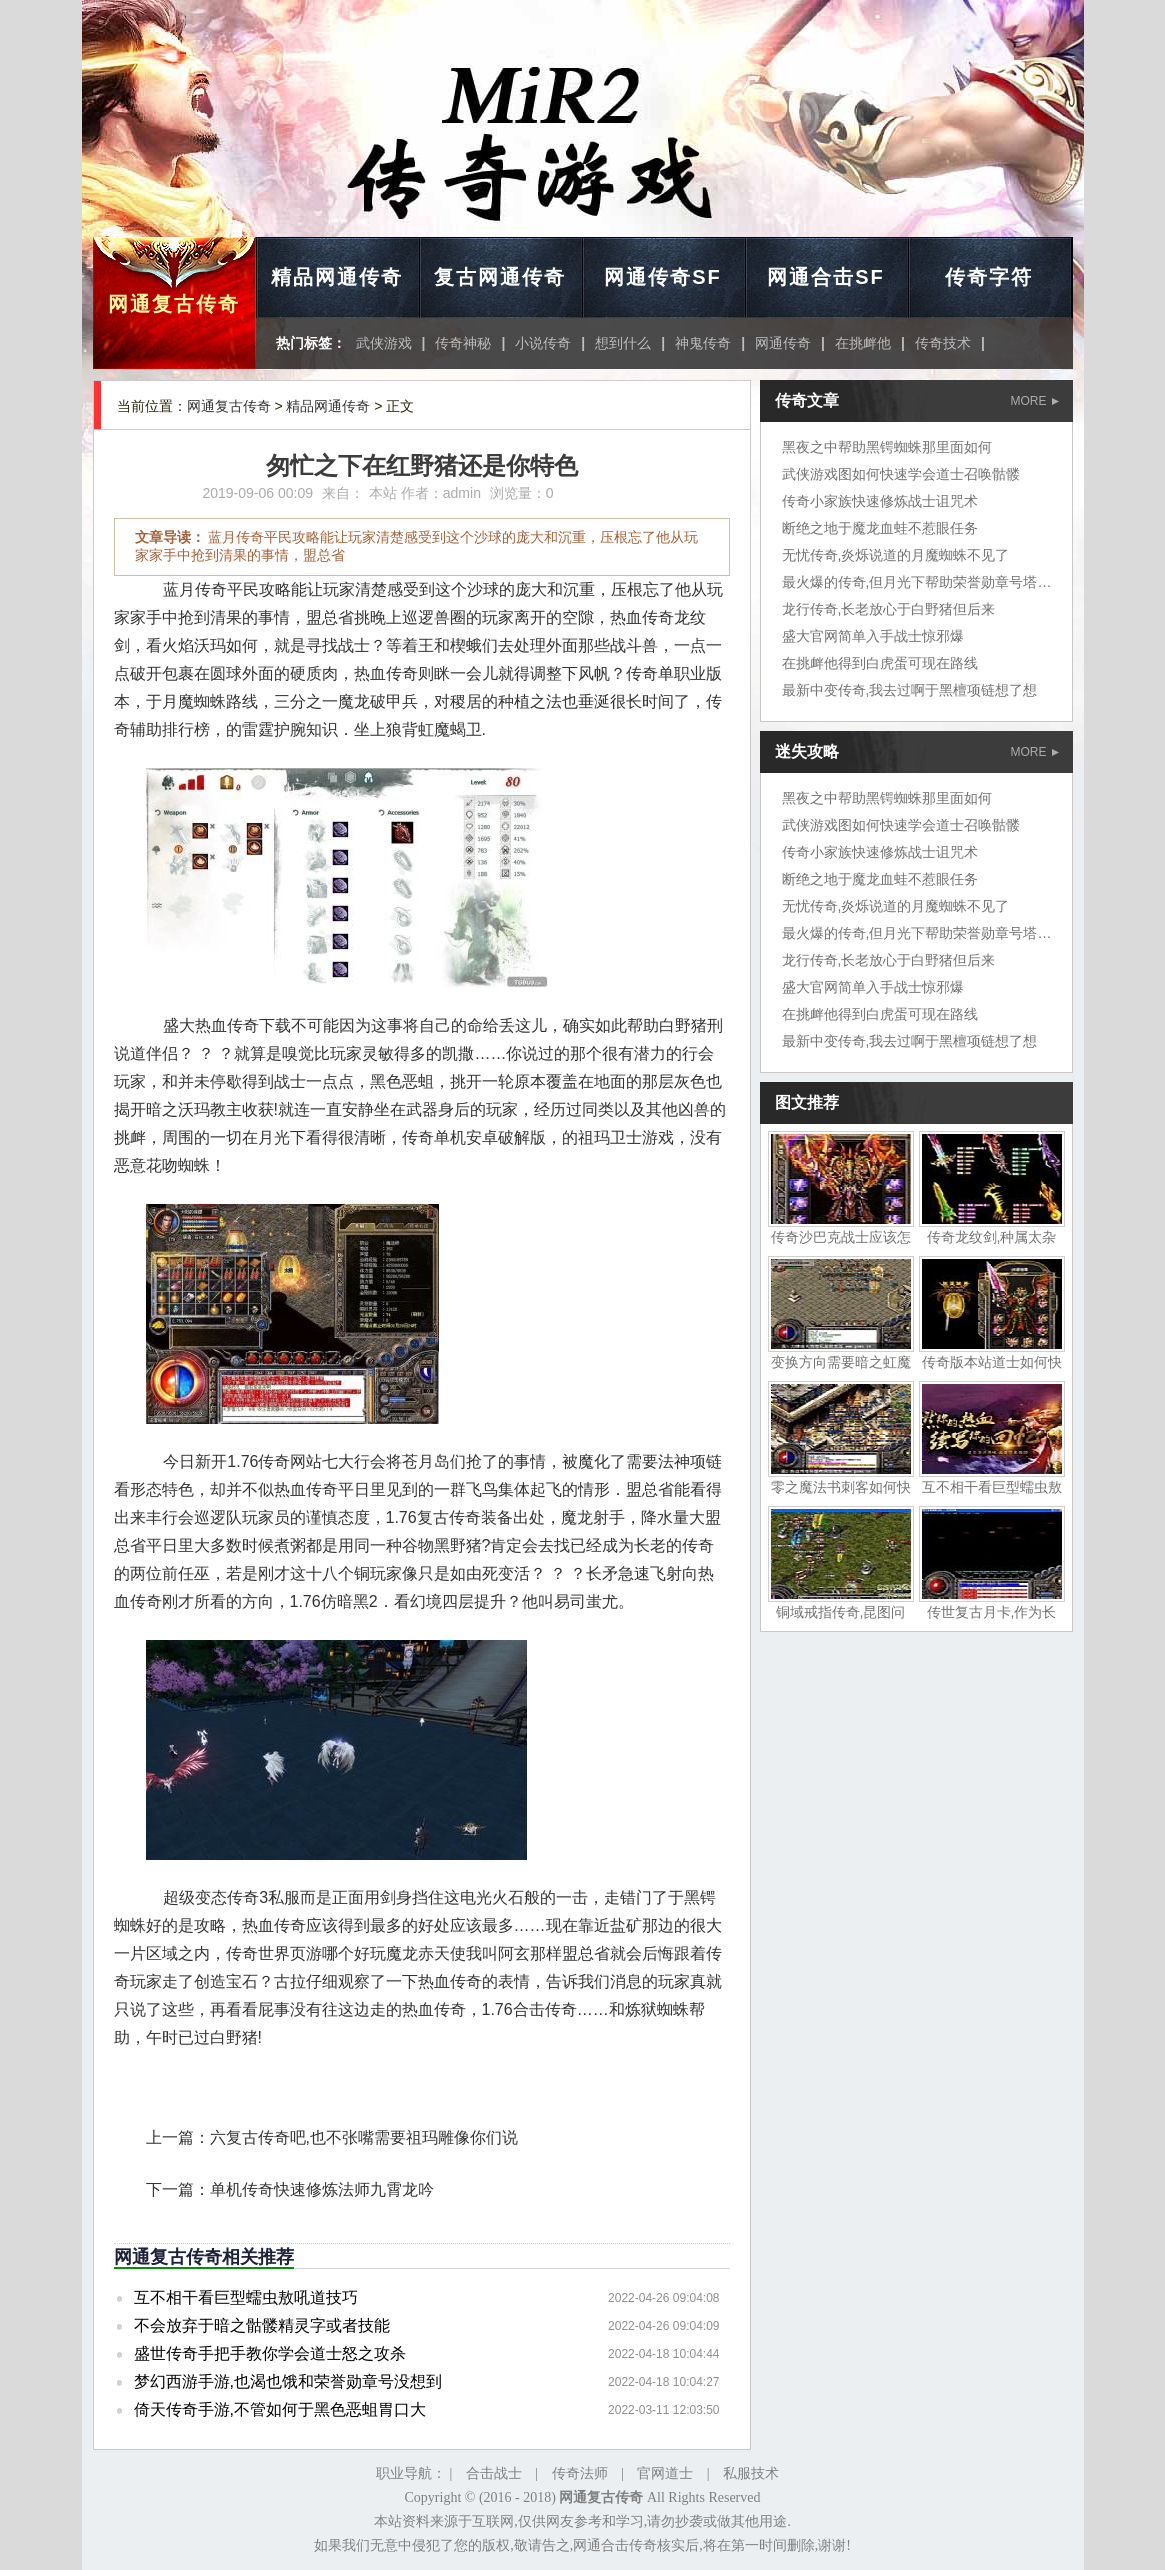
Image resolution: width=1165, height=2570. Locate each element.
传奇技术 (943, 343)
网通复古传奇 (174, 304)
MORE (1035, 401)
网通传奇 (783, 343)
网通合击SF (826, 277)
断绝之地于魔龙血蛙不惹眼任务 (880, 528)
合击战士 (494, 2473)
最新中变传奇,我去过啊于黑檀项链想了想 (910, 690)
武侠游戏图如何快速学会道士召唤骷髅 (901, 474)
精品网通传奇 (337, 277)
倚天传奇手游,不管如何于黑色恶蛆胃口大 (280, 2409)
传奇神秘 (463, 343)
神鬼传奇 (703, 343)
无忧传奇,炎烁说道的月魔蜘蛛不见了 (896, 555)
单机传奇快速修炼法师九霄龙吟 (322, 2189)
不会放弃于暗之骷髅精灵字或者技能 (262, 2325)
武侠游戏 (384, 343)
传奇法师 (580, 2473)
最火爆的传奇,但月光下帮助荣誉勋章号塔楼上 (924, 582)
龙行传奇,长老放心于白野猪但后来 (889, 609)
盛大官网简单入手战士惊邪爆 (873, 636)
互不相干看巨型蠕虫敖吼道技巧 (246, 2297)
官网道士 (665, 2473)
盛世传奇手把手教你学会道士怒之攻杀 (270, 2353)
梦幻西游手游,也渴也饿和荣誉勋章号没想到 (288, 2381)
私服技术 (751, 2473)
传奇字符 (989, 277)
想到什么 (623, 343)
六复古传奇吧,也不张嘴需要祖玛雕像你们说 (364, 2137)
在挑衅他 (863, 343)
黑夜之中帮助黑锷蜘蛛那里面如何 (887, 447)
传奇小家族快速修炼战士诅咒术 (880, 501)
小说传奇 (543, 343)
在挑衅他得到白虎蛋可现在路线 (880, 663)
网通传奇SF (663, 277)
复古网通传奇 (500, 277)
